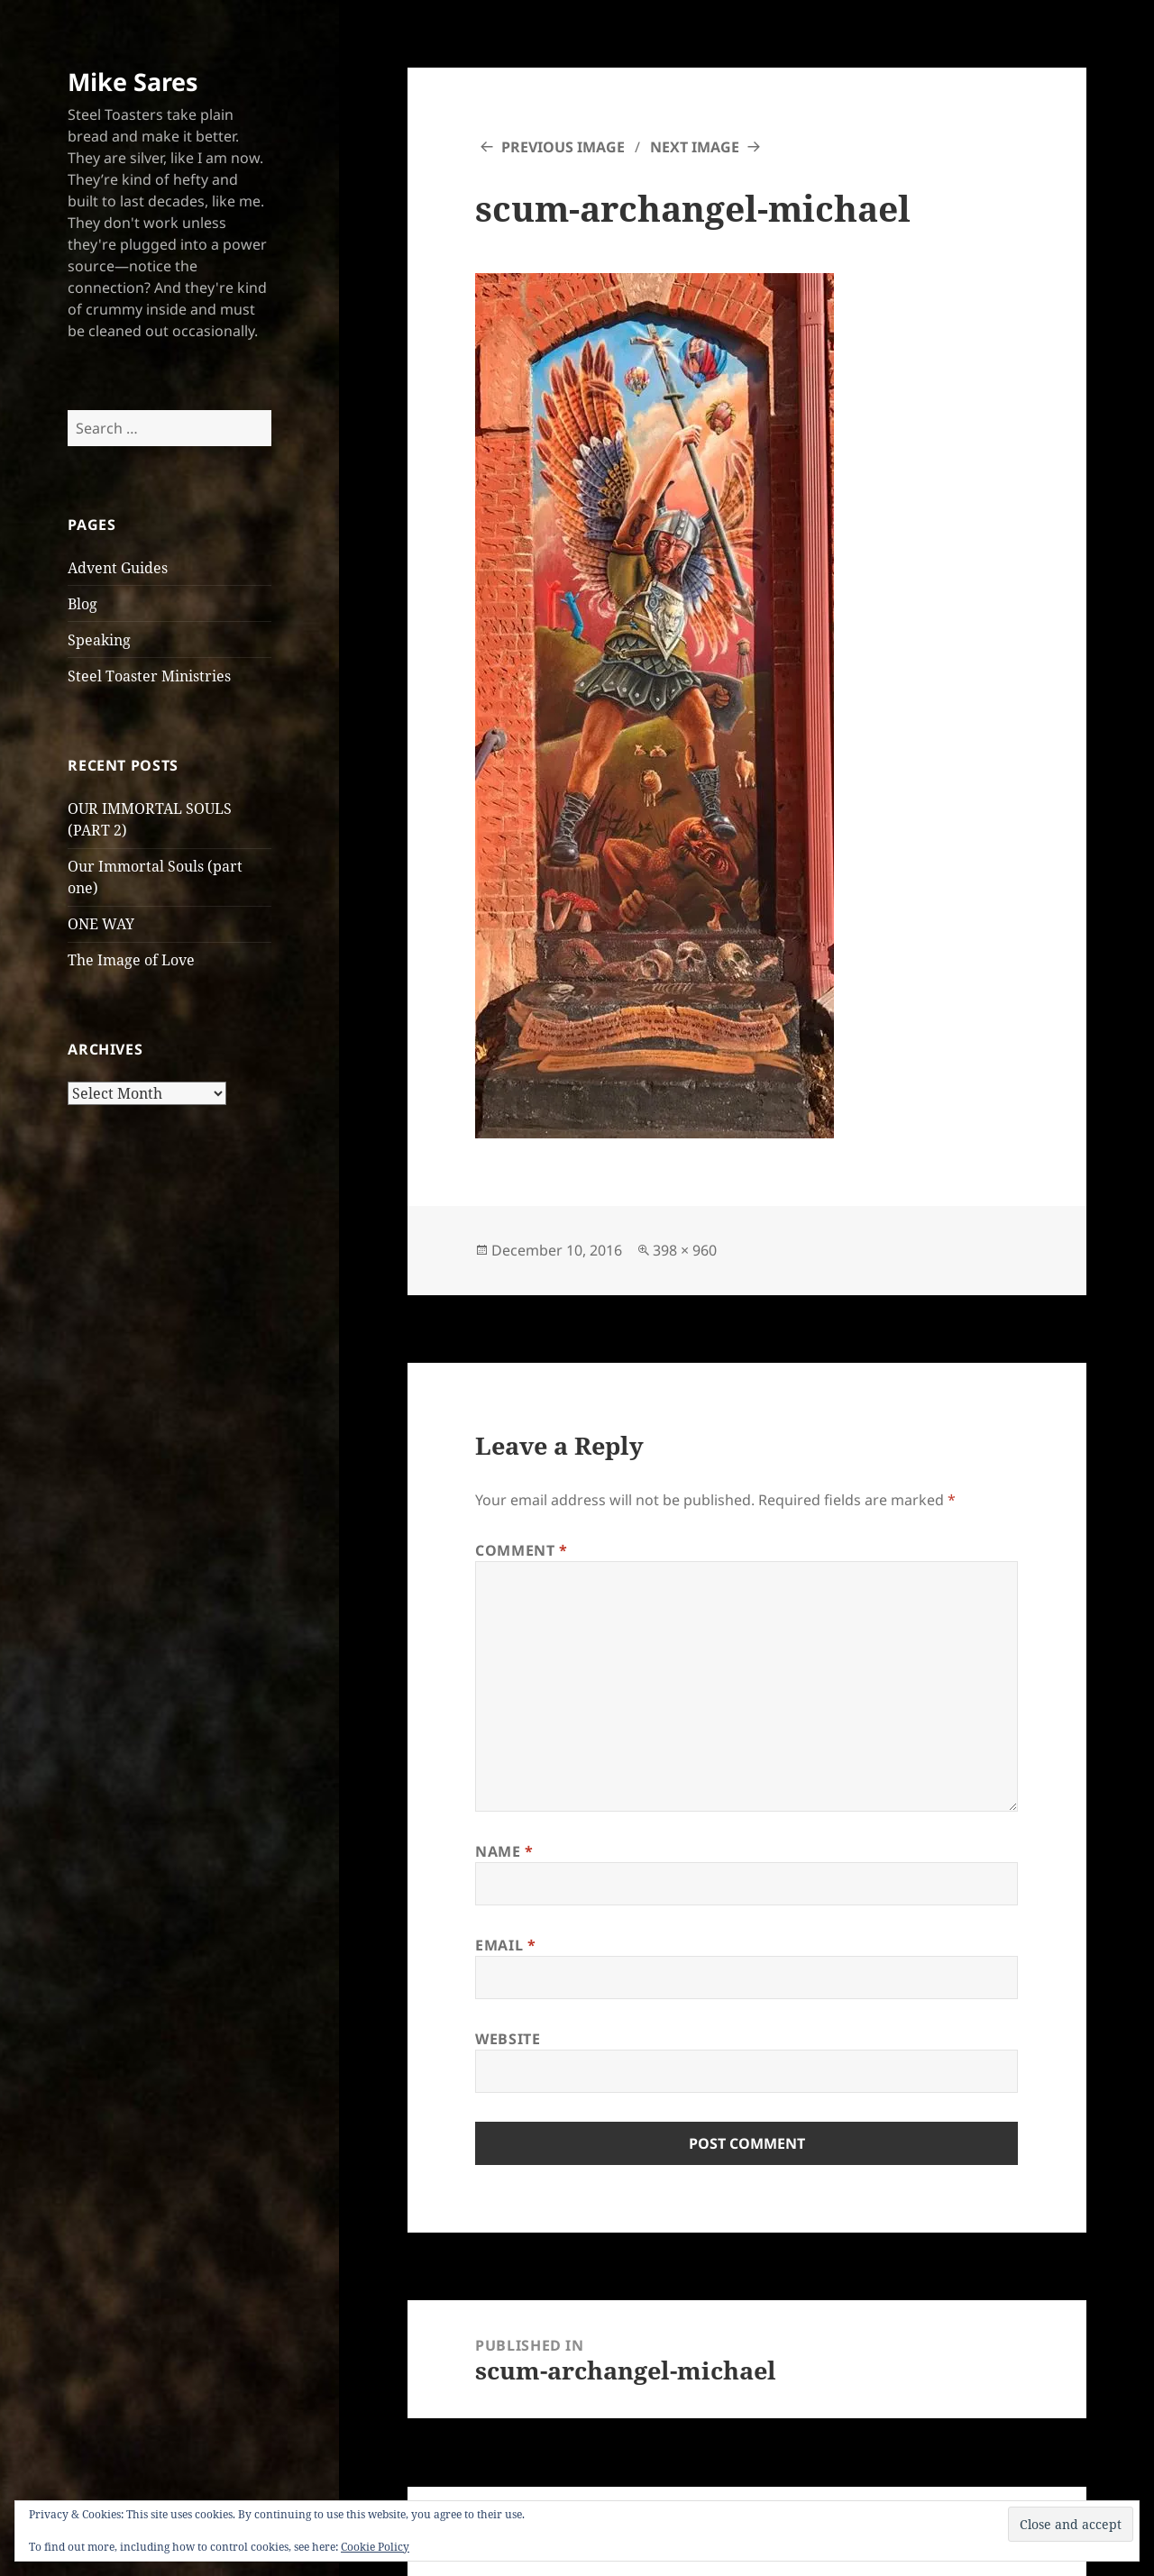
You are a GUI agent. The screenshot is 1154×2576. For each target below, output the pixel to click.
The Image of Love (131, 960)
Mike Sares (132, 81)
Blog (82, 604)
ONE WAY (101, 924)
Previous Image (563, 147)
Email (505, 1945)
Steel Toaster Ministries (149, 676)
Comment (521, 1550)
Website (507, 2039)
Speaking (99, 640)
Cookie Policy (375, 2546)
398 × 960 (685, 1250)
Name (504, 1851)
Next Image (694, 147)
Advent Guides (118, 568)
